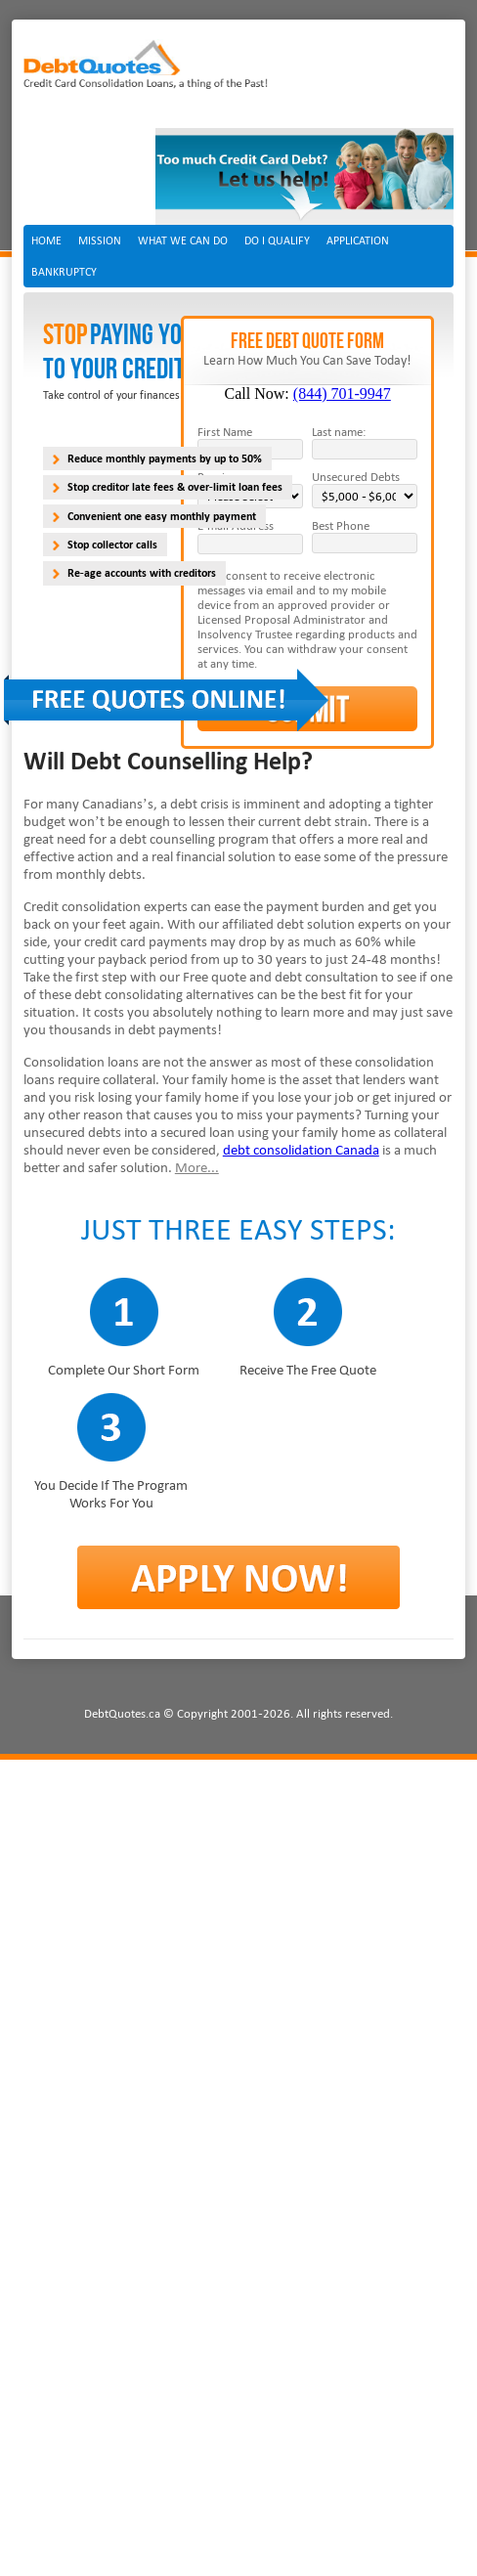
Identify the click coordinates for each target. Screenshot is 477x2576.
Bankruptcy (64, 272)
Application (357, 240)
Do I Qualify (277, 240)
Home (46, 240)
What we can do (183, 240)
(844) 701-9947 (342, 393)
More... (197, 1167)
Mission (99, 240)
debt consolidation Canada (301, 1149)
